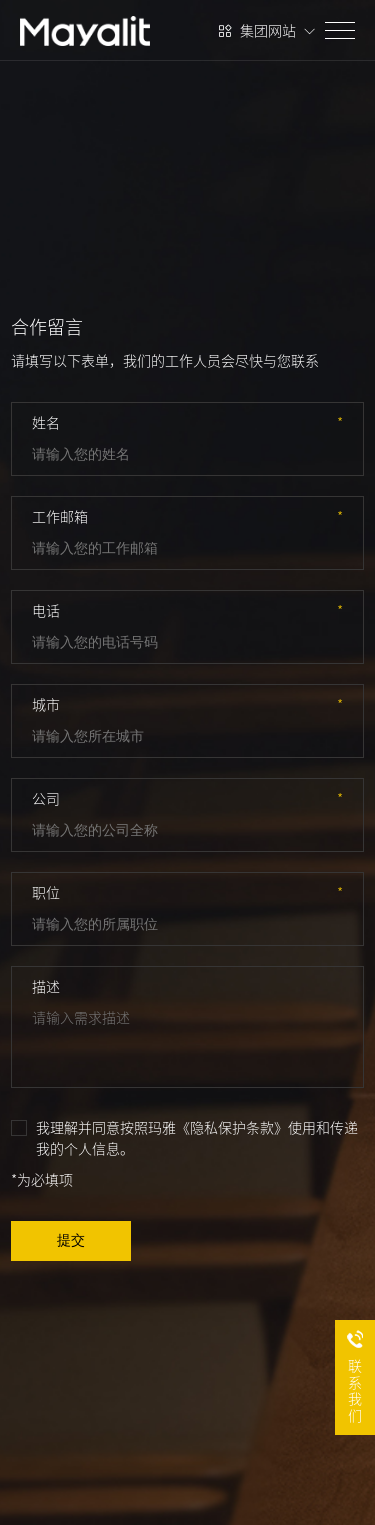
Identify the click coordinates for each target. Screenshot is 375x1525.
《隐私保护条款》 (232, 1128)
